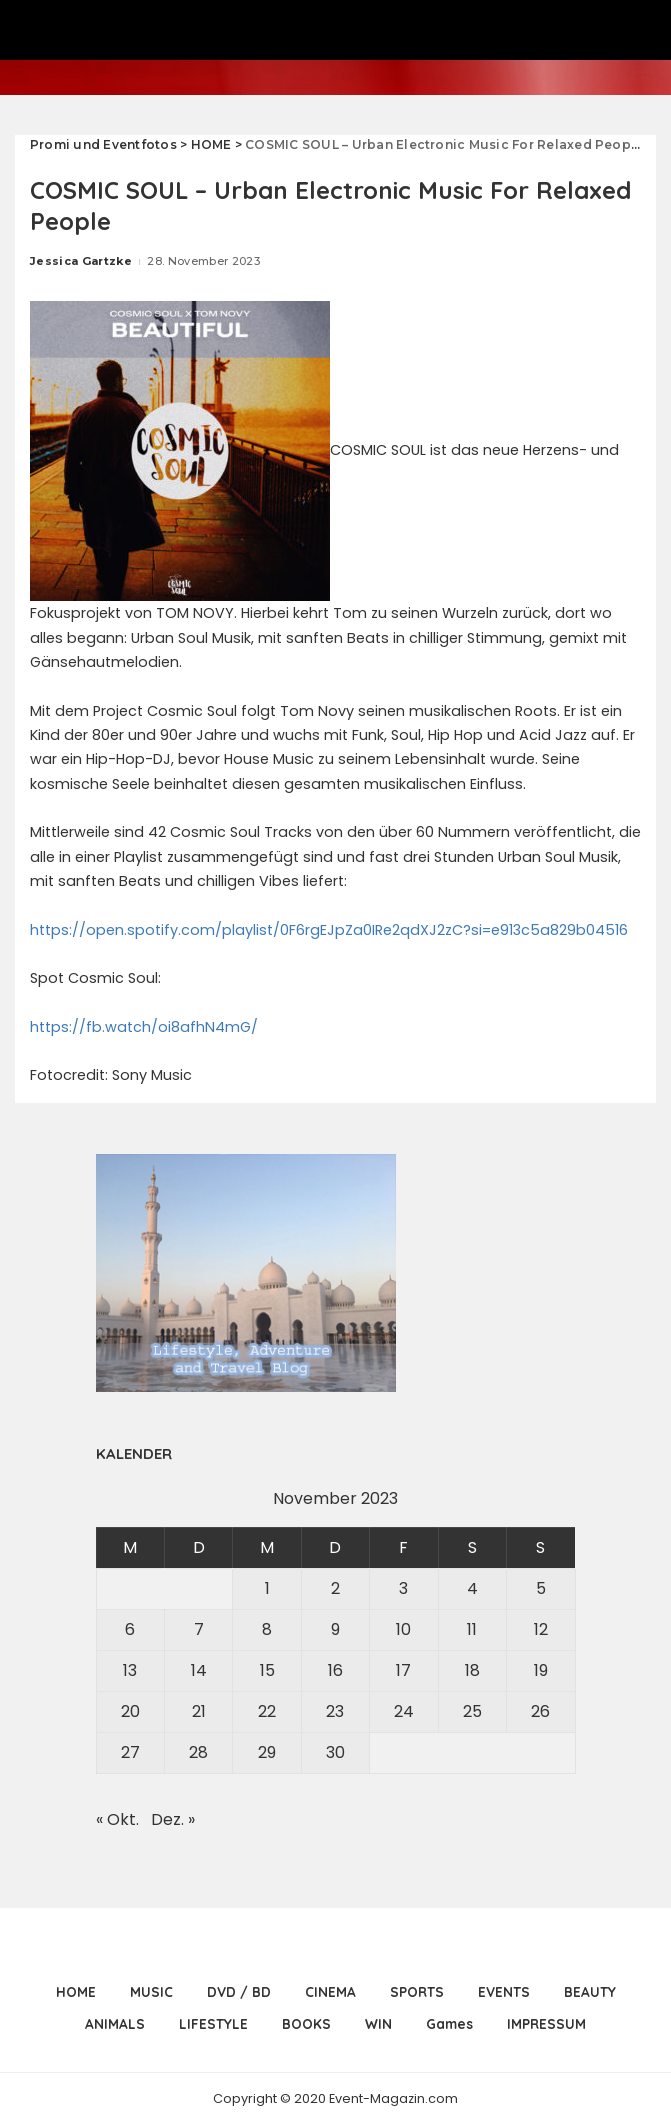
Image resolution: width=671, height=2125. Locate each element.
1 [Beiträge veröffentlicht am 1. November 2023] (267, 1588)
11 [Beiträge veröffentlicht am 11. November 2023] (472, 1629)
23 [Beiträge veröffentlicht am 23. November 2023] (335, 1711)
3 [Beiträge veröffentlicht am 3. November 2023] (403, 1588)
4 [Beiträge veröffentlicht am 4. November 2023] (472, 1588)
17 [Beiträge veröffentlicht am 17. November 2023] (403, 1670)
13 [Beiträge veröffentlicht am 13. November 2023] (130, 1670)
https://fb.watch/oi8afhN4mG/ (144, 1027)
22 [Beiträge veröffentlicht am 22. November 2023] (267, 1711)
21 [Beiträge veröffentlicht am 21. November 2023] (199, 1711)
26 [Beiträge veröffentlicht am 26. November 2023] (540, 1711)
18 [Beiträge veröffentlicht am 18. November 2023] (472, 1670)
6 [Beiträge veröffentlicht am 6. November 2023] (130, 1629)
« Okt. (117, 1819)
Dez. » (173, 1819)
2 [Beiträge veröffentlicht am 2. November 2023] (335, 1588)
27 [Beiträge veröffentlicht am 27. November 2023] (130, 1752)
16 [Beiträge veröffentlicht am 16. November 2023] (335, 1670)
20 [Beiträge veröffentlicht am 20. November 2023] (130, 1711)
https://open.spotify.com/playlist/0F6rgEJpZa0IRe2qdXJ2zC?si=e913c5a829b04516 (329, 930)
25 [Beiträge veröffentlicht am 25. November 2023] (472, 1711)
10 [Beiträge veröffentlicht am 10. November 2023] (403, 1629)
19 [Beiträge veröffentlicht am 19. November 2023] (541, 1670)
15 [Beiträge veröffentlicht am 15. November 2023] (267, 1670)
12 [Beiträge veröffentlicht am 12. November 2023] (541, 1629)
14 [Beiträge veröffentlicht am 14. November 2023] (199, 1670)
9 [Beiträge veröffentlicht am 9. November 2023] (335, 1629)
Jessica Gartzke (81, 261)
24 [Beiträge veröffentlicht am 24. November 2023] (404, 1711)
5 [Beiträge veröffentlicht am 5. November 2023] (541, 1588)
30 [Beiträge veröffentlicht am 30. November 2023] (335, 1752)
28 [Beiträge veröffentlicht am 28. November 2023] (198, 1752)
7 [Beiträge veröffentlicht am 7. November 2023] (199, 1629)
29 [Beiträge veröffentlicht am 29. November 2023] (267, 1752)
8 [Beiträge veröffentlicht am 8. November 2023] (267, 1629)
